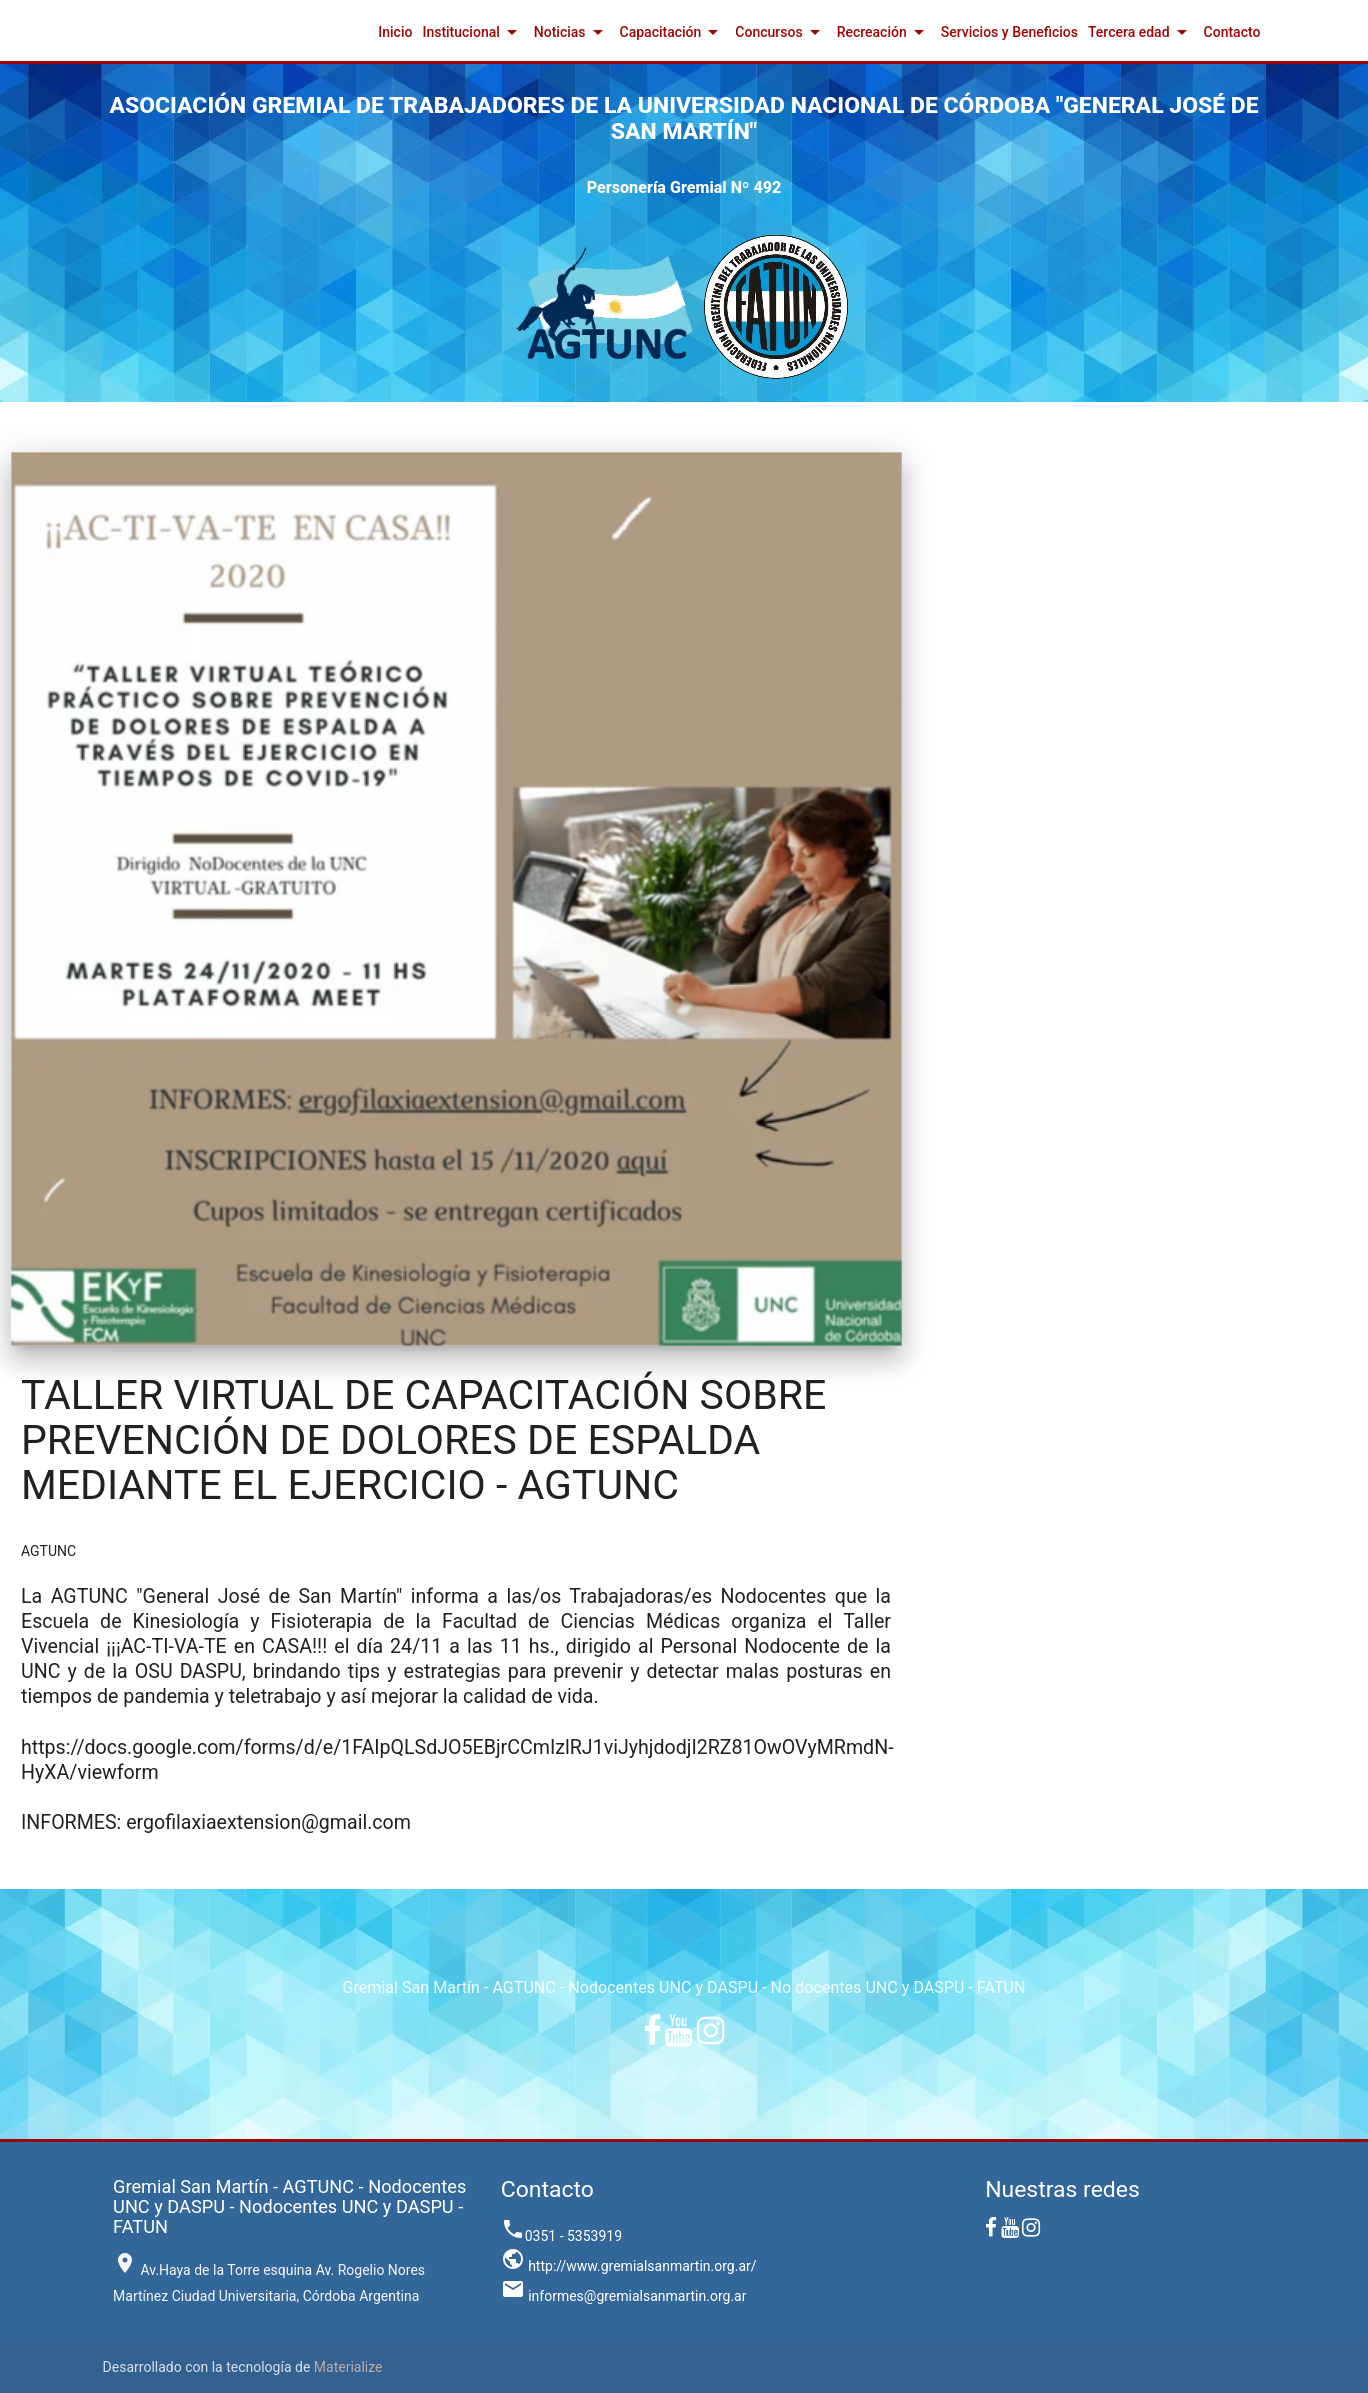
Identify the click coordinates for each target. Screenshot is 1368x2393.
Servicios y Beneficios (1009, 32)
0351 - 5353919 (561, 2236)
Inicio (395, 32)
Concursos (780, 32)
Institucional (472, 32)
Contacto (1232, 32)
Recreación (884, 32)
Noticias (572, 32)
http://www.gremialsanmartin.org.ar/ (629, 2266)
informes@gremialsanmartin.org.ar (624, 2296)
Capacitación (673, 32)
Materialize (348, 2367)
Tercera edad (1141, 32)
